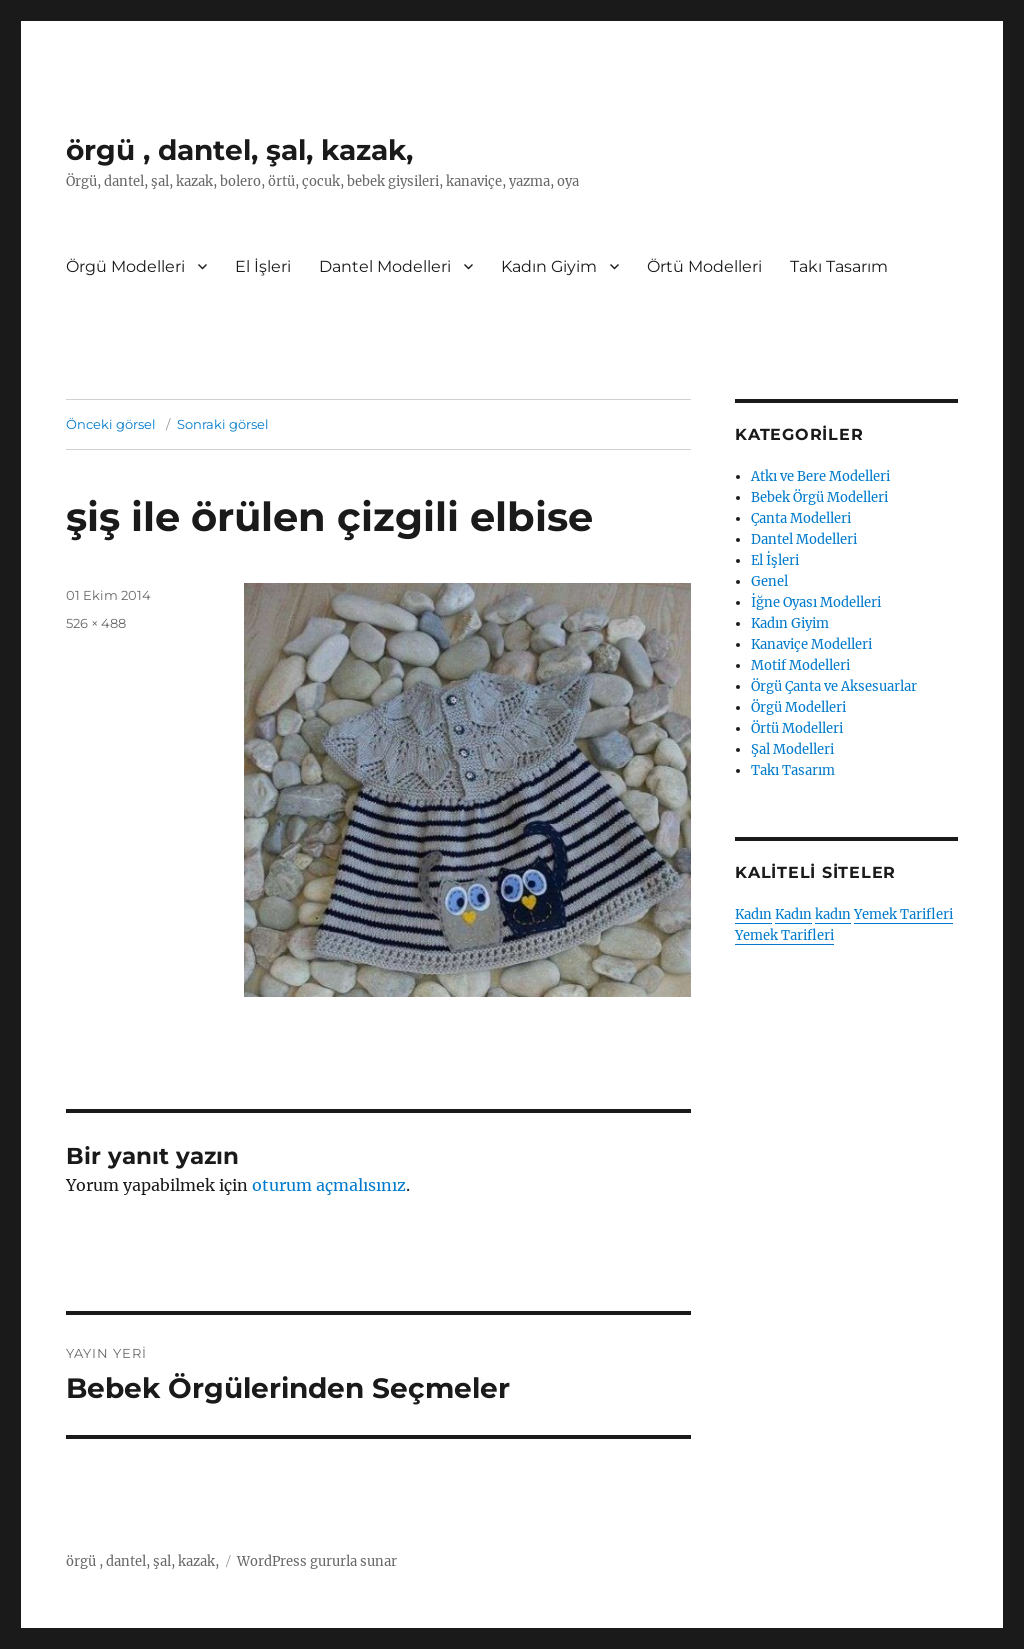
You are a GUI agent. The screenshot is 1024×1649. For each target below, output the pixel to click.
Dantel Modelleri (385, 266)
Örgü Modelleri (125, 266)
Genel (769, 581)
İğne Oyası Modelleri (816, 602)
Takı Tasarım (839, 266)
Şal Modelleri (792, 749)
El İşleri (263, 266)
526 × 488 (96, 623)
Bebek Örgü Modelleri (819, 497)
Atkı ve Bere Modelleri (820, 476)
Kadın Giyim (549, 266)
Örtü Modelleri (704, 266)
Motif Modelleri (800, 665)
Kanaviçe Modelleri (811, 644)
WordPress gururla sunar (317, 1561)
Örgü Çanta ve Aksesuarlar (834, 686)
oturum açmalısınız (329, 1185)
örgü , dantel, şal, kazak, (239, 150)
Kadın (753, 914)
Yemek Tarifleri (903, 914)
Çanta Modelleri (801, 518)
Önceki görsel (111, 424)
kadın (833, 914)
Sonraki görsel (223, 424)
